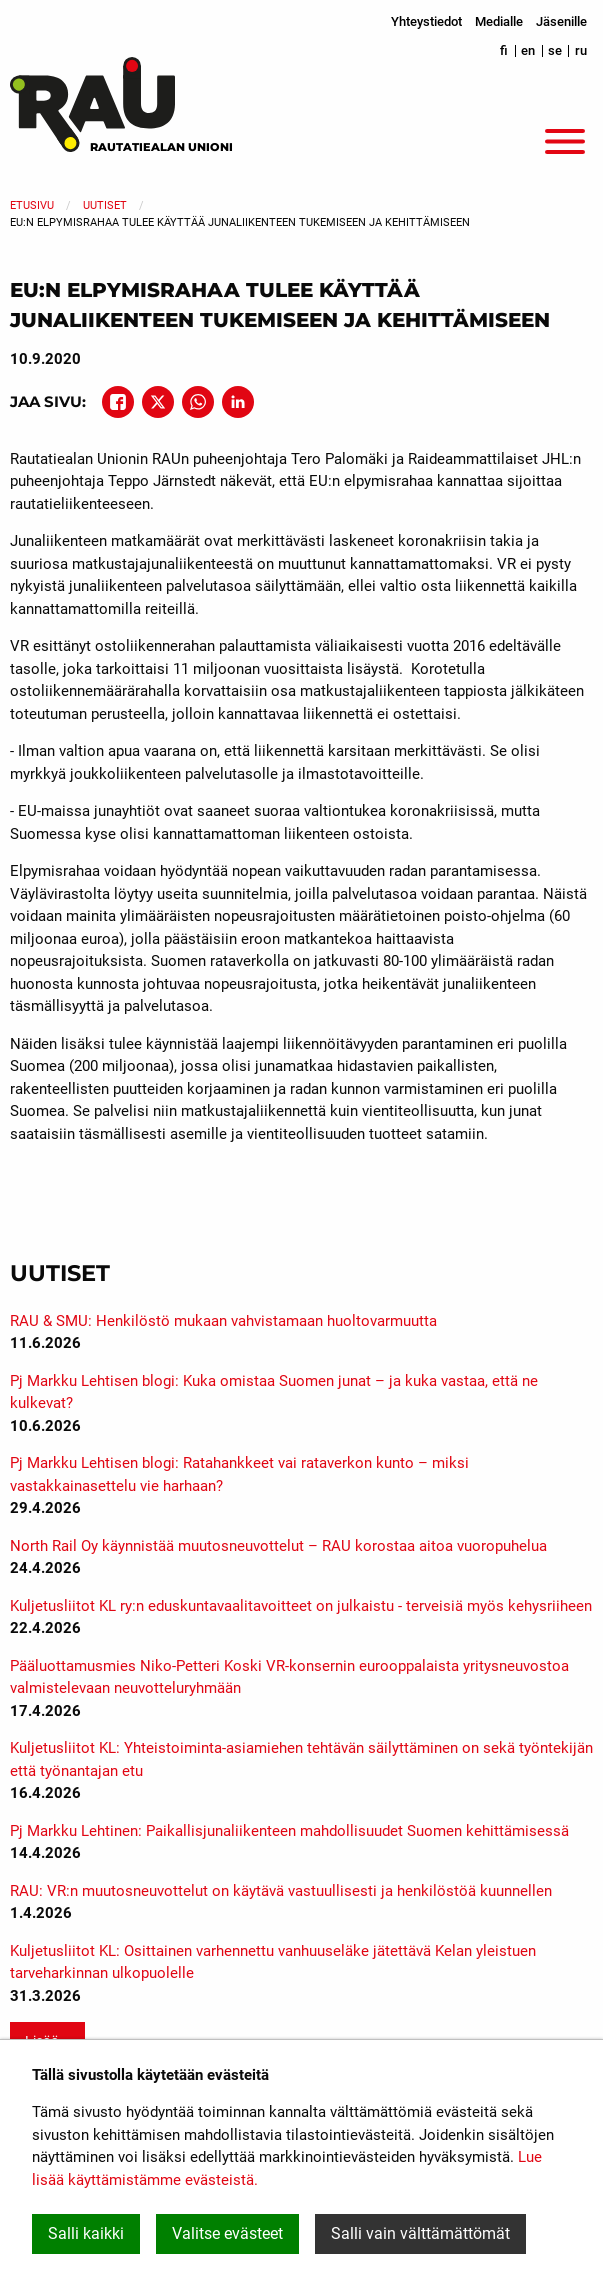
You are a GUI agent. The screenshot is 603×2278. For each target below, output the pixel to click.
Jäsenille (561, 21)
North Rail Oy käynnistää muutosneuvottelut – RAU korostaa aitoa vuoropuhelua (278, 1546)
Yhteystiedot (426, 21)
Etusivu (32, 205)
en (528, 50)
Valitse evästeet (227, 2233)
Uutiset (105, 205)
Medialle (499, 21)
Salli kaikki (86, 2233)
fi (504, 50)
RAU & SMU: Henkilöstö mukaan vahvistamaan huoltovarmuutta (223, 1321)
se (555, 50)
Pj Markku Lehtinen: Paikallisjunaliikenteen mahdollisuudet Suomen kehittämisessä (289, 1831)
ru (581, 50)
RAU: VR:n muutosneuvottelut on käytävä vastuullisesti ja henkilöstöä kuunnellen (281, 1891)
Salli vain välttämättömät (420, 2233)
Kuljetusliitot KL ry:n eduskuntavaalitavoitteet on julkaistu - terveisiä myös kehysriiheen (301, 1606)
